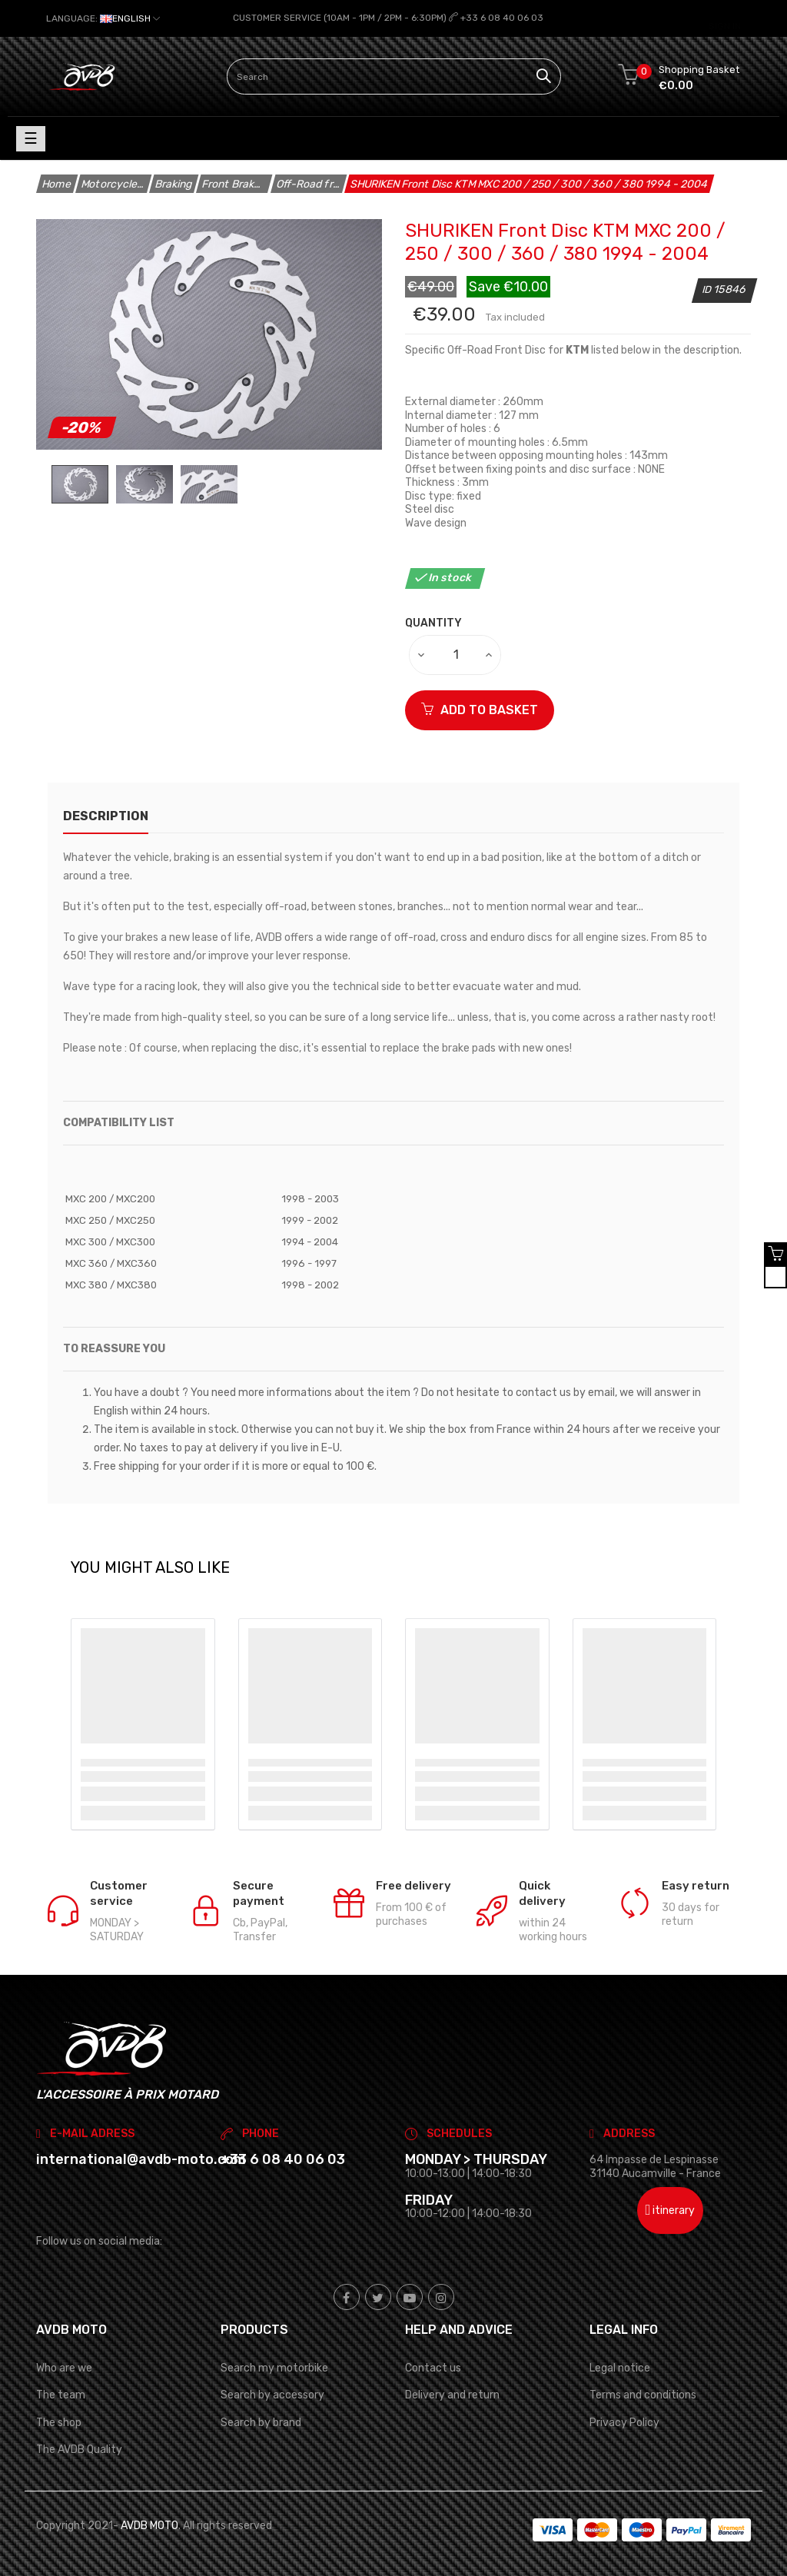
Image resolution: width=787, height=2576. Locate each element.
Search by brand (261, 2421)
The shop (58, 2421)
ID (708, 289)
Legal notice (619, 2368)
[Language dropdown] (103, 18)
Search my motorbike (274, 2368)
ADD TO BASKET (479, 709)
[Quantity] (456, 654)
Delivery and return (452, 2394)
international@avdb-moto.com (141, 2159)
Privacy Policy (624, 2421)
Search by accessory (272, 2394)
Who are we (64, 2368)
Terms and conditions (642, 2394)
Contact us (433, 2368)
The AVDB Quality (79, 2448)
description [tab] (105, 815)
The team (60, 2394)
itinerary (671, 2210)
